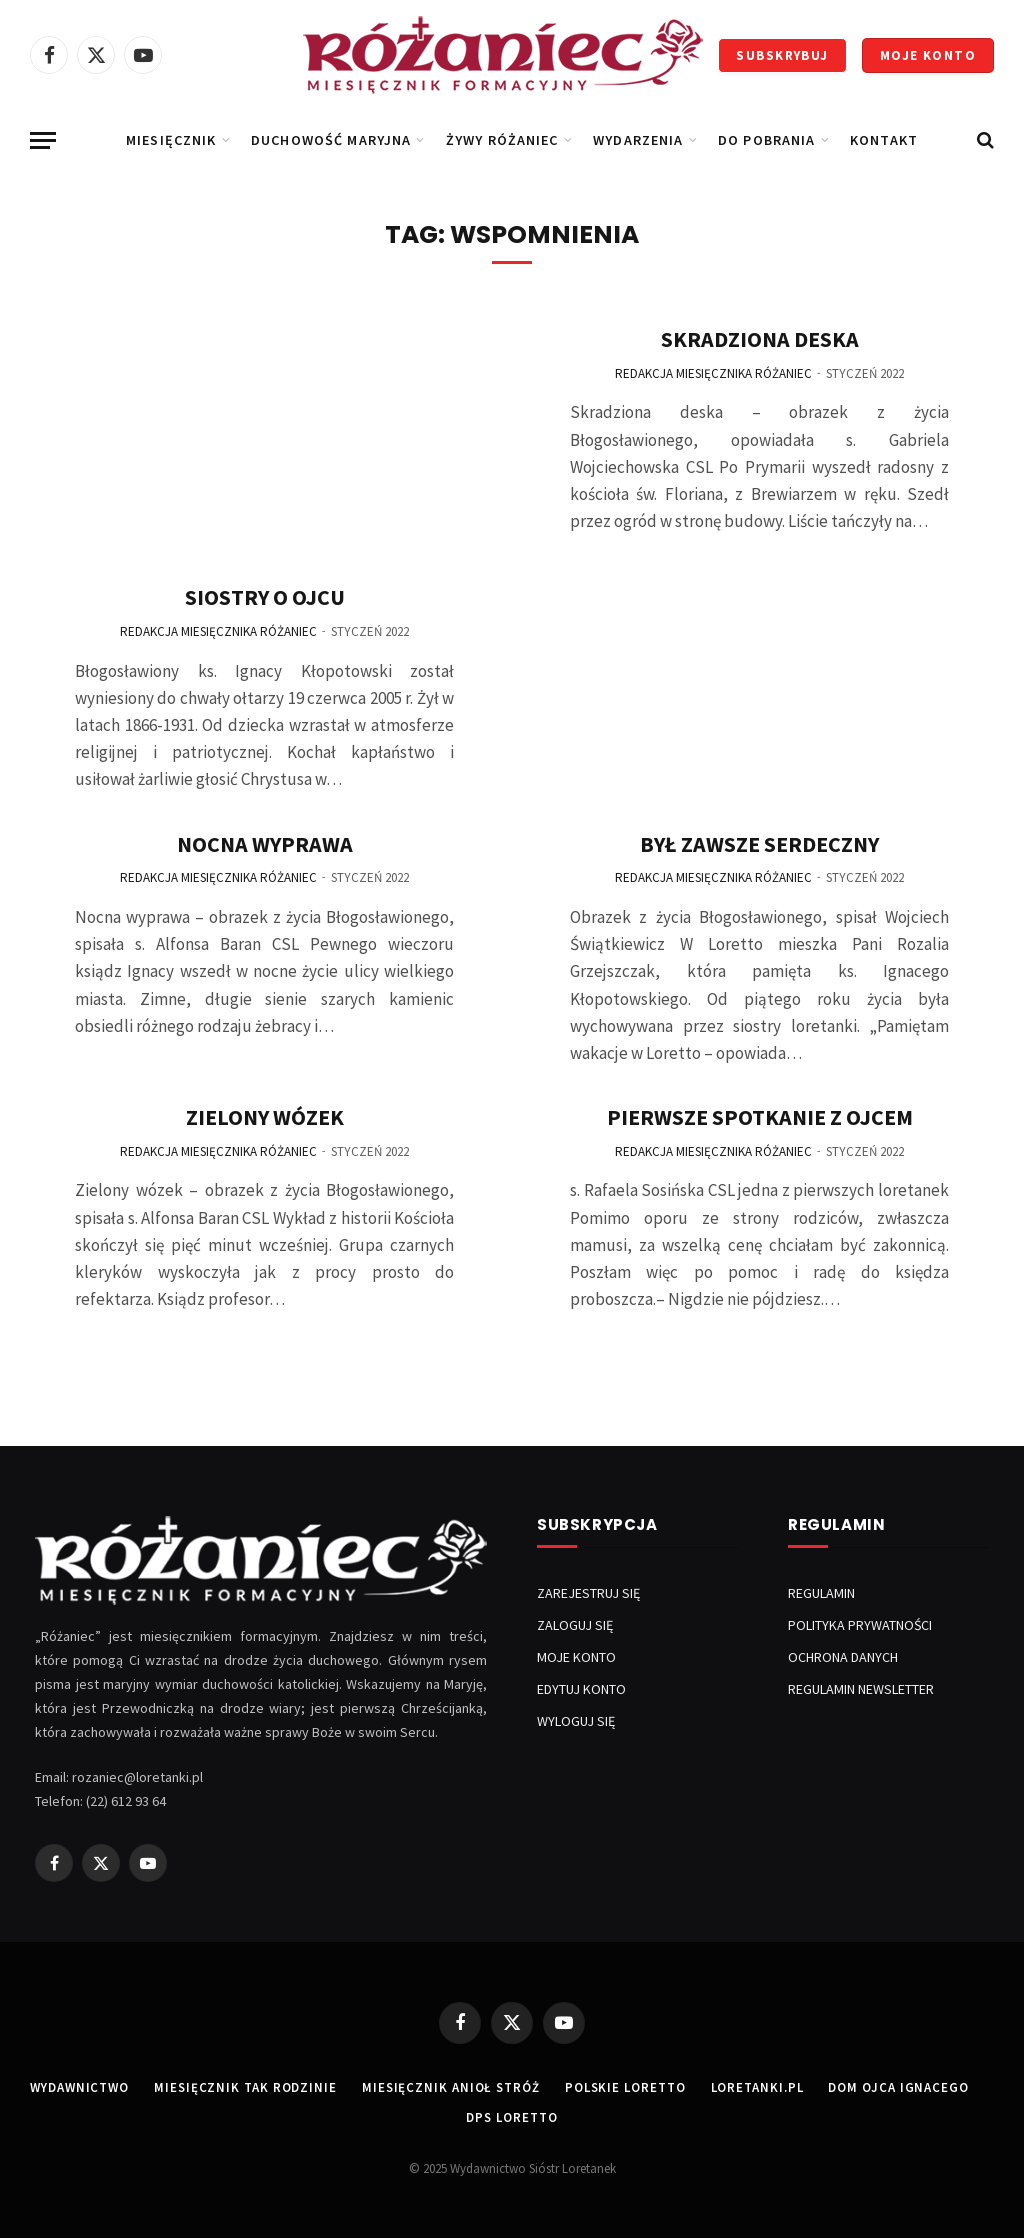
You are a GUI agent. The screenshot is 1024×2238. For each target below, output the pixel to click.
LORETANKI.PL (757, 2087)
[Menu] (43, 140)
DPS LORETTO (511, 2117)
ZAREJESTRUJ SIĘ (588, 1593)
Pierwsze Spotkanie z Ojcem (760, 1117)
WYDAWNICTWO (79, 2087)
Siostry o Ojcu (265, 597)
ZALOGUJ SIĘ (575, 1625)
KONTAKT (884, 140)
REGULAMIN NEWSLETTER (861, 1689)
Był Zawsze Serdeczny (759, 844)
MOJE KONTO (928, 55)
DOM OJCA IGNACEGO (898, 2087)
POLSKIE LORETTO (625, 2087)
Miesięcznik (171, 140)
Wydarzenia (638, 140)
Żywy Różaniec (502, 140)
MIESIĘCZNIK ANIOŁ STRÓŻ (451, 2087)
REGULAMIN (821, 1593)
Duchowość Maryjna (331, 140)
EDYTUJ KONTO (581, 1689)
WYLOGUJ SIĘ (576, 1721)
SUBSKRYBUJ (782, 55)
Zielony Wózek (265, 1117)
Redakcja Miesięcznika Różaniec (218, 631)
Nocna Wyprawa (265, 844)
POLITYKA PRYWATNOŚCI (860, 1625)
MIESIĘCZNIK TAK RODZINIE (245, 2087)
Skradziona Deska (760, 339)
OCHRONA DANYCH (843, 1657)
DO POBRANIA (767, 140)
